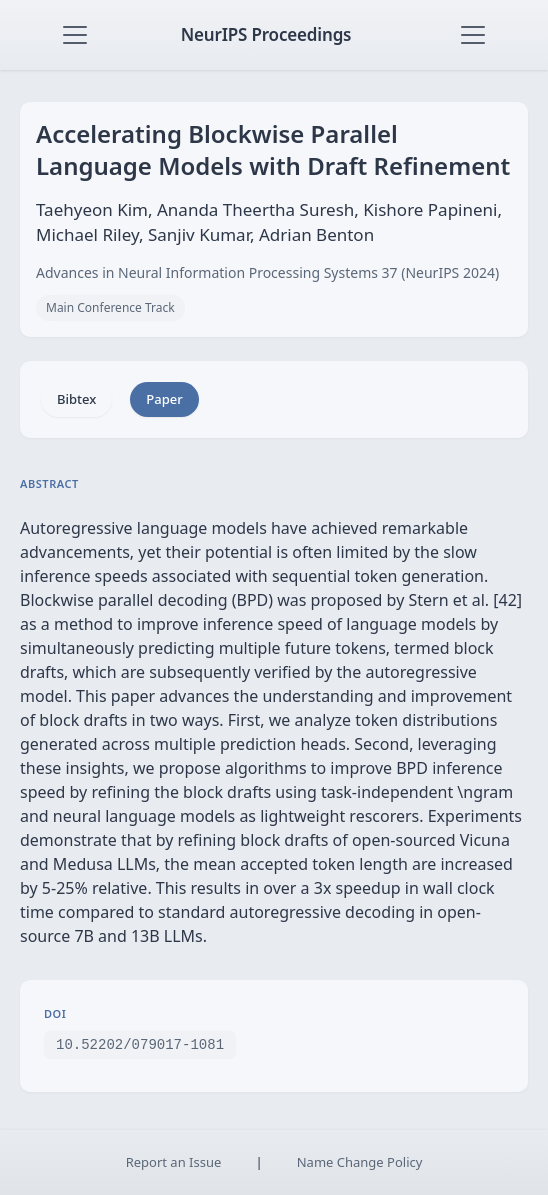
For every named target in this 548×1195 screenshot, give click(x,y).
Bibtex (76, 399)
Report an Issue (174, 1162)
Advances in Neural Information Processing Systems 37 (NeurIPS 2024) (267, 272)
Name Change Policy (360, 1162)
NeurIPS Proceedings (266, 34)
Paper (164, 399)
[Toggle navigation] (75, 35)
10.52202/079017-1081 (140, 1043)
